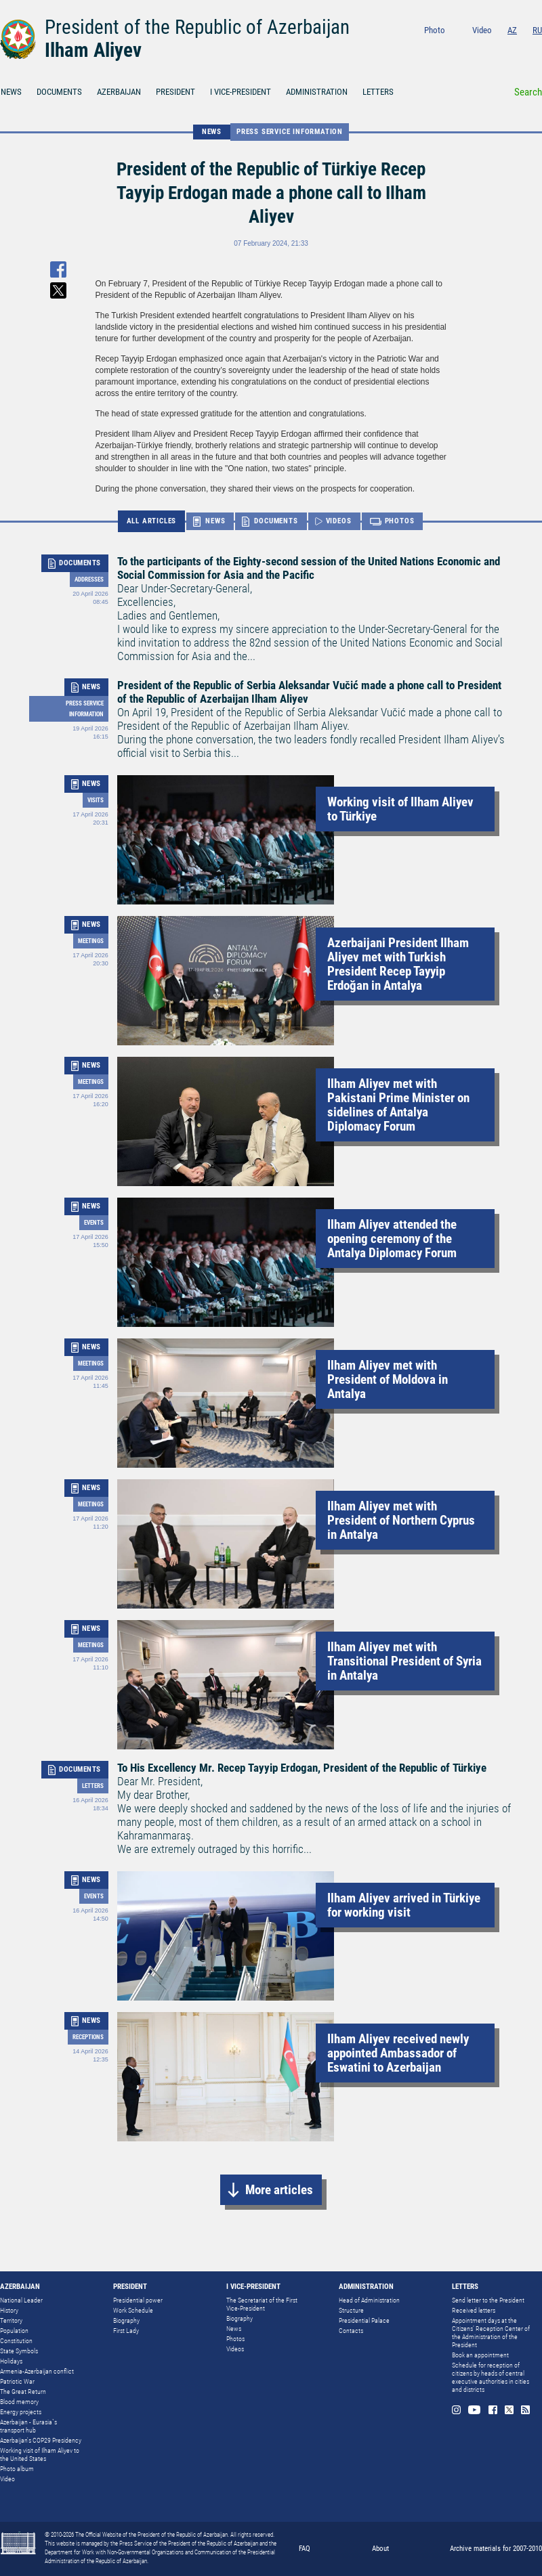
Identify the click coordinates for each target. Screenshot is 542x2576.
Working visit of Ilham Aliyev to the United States (39, 2454)
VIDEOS (339, 521)
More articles (279, 2190)
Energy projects (20, 2412)
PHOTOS (400, 521)
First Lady (126, 2330)
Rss (537, 48)
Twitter (520, 48)
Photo (434, 30)
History (9, 2310)
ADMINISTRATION (317, 92)
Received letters (473, 2310)
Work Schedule (133, 2310)
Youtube (482, 48)
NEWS (212, 131)
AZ (512, 30)
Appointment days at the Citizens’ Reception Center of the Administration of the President (491, 2333)
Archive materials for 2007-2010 (496, 2548)
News (233, 2328)
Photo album (17, 2468)
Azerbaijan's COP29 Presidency (40, 2440)
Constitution (16, 2340)
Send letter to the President (488, 2300)
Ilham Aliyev (93, 50)
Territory (11, 2320)
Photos (235, 2338)
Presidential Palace (364, 2320)
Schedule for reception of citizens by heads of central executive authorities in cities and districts (490, 2377)
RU (537, 30)
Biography (126, 2320)
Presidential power (138, 2300)
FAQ (304, 2548)
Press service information (289, 131)
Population (14, 2330)
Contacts (351, 2330)
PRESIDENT (175, 92)
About (380, 2548)
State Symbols (19, 2351)
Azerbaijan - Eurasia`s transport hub (28, 2426)
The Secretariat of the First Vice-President (261, 2304)
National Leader (21, 2300)
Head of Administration (369, 2300)
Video (482, 30)
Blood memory (19, 2401)
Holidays (11, 2361)
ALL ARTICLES (152, 521)
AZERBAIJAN (119, 92)
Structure (351, 2310)
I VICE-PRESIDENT (240, 92)
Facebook (502, 48)
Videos (235, 2349)
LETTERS (378, 92)
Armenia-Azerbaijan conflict (37, 2371)
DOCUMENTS (59, 92)
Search (528, 92)
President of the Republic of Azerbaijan (197, 27)
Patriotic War (17, 2381)
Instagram (463, 48)
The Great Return (23, 2391)
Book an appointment (480, 2355)
